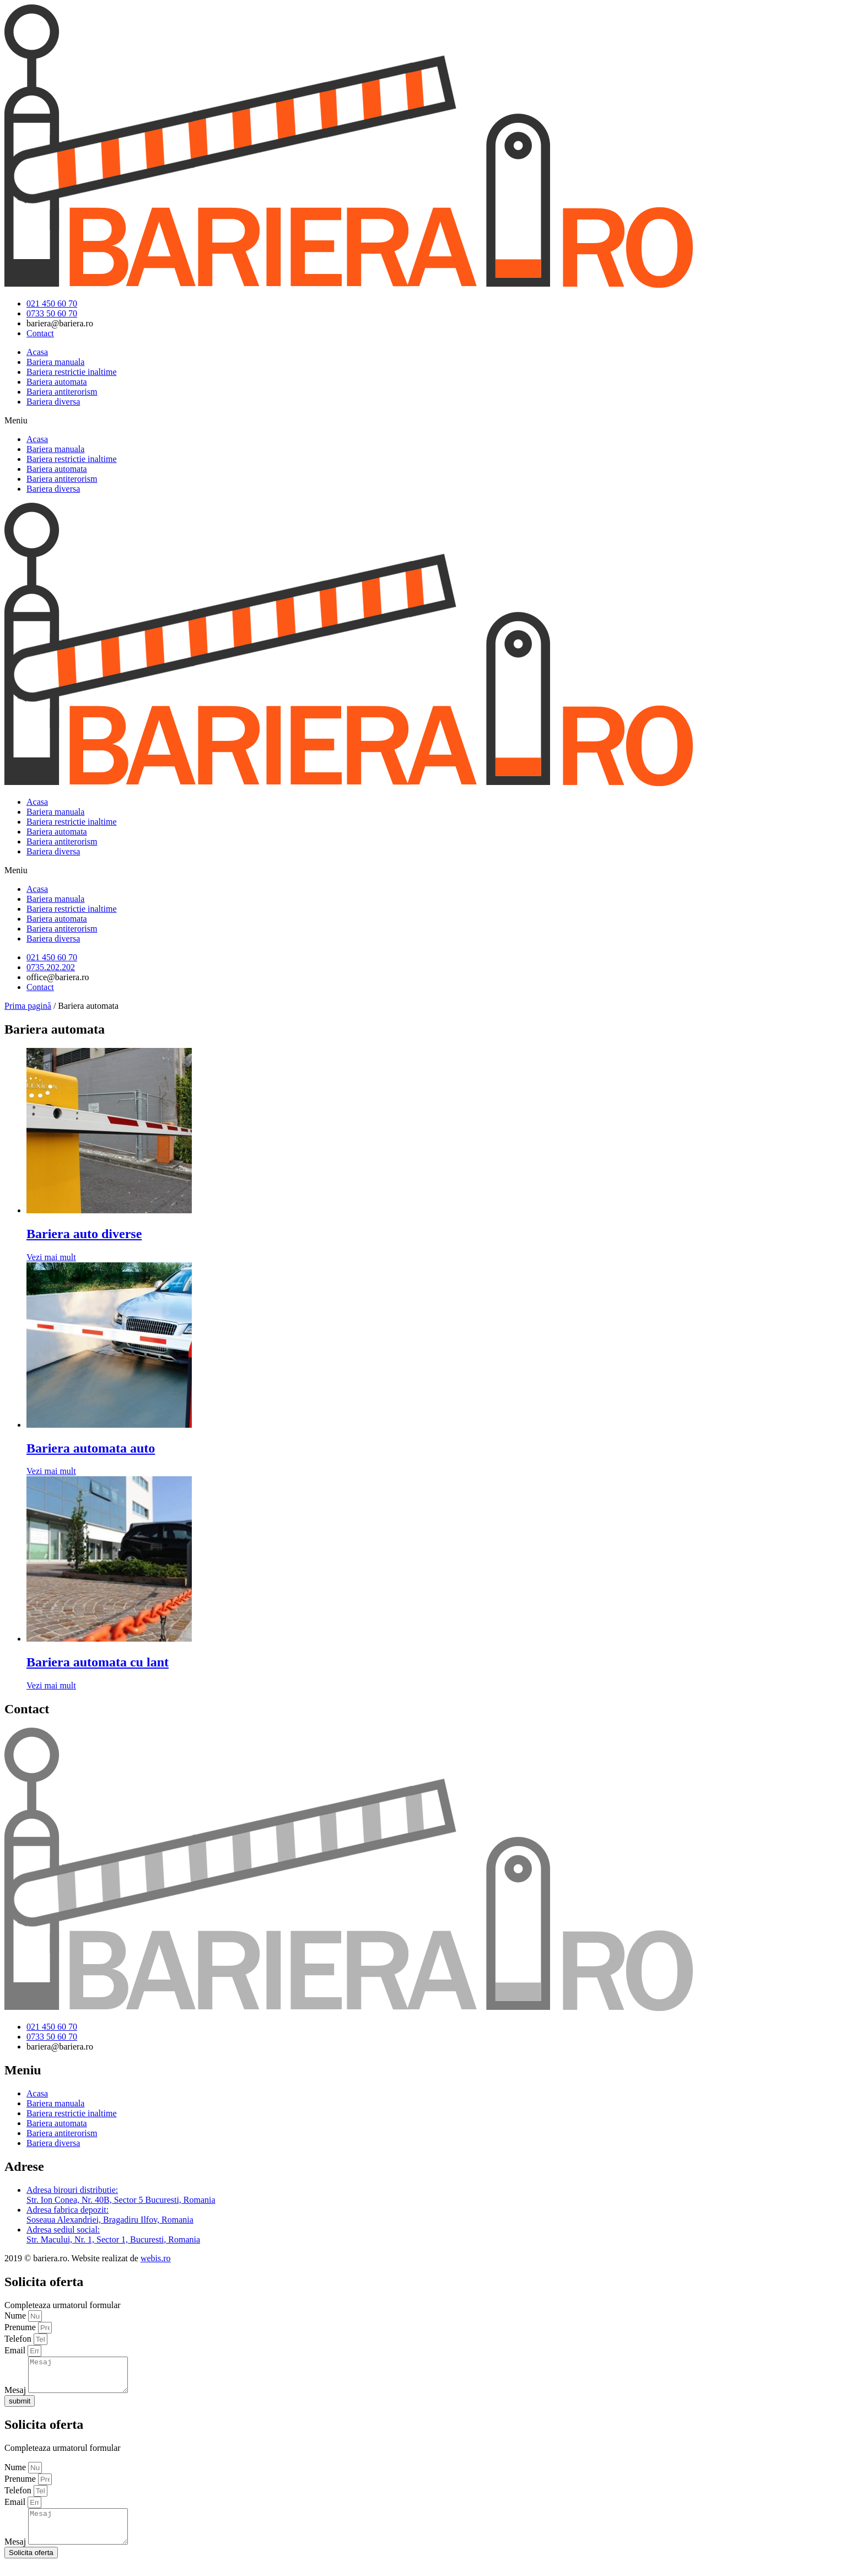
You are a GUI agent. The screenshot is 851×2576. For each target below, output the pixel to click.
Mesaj (16, 2396)
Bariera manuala (55, 362)
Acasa (37, 352)
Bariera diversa (53, 401)
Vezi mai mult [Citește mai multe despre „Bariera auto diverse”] (51, 1257)
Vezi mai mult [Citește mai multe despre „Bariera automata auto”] (51, 1471)
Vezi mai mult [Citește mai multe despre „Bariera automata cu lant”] (51, 1685)
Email (16, 2350)
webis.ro (156, 2258)
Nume (16, 2315)
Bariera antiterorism (61, 391)
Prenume (21, 2327)
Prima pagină (27, 1005)
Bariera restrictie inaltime (71, 372)
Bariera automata (56, 381)
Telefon (19, 2338)
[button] (425, 421)
